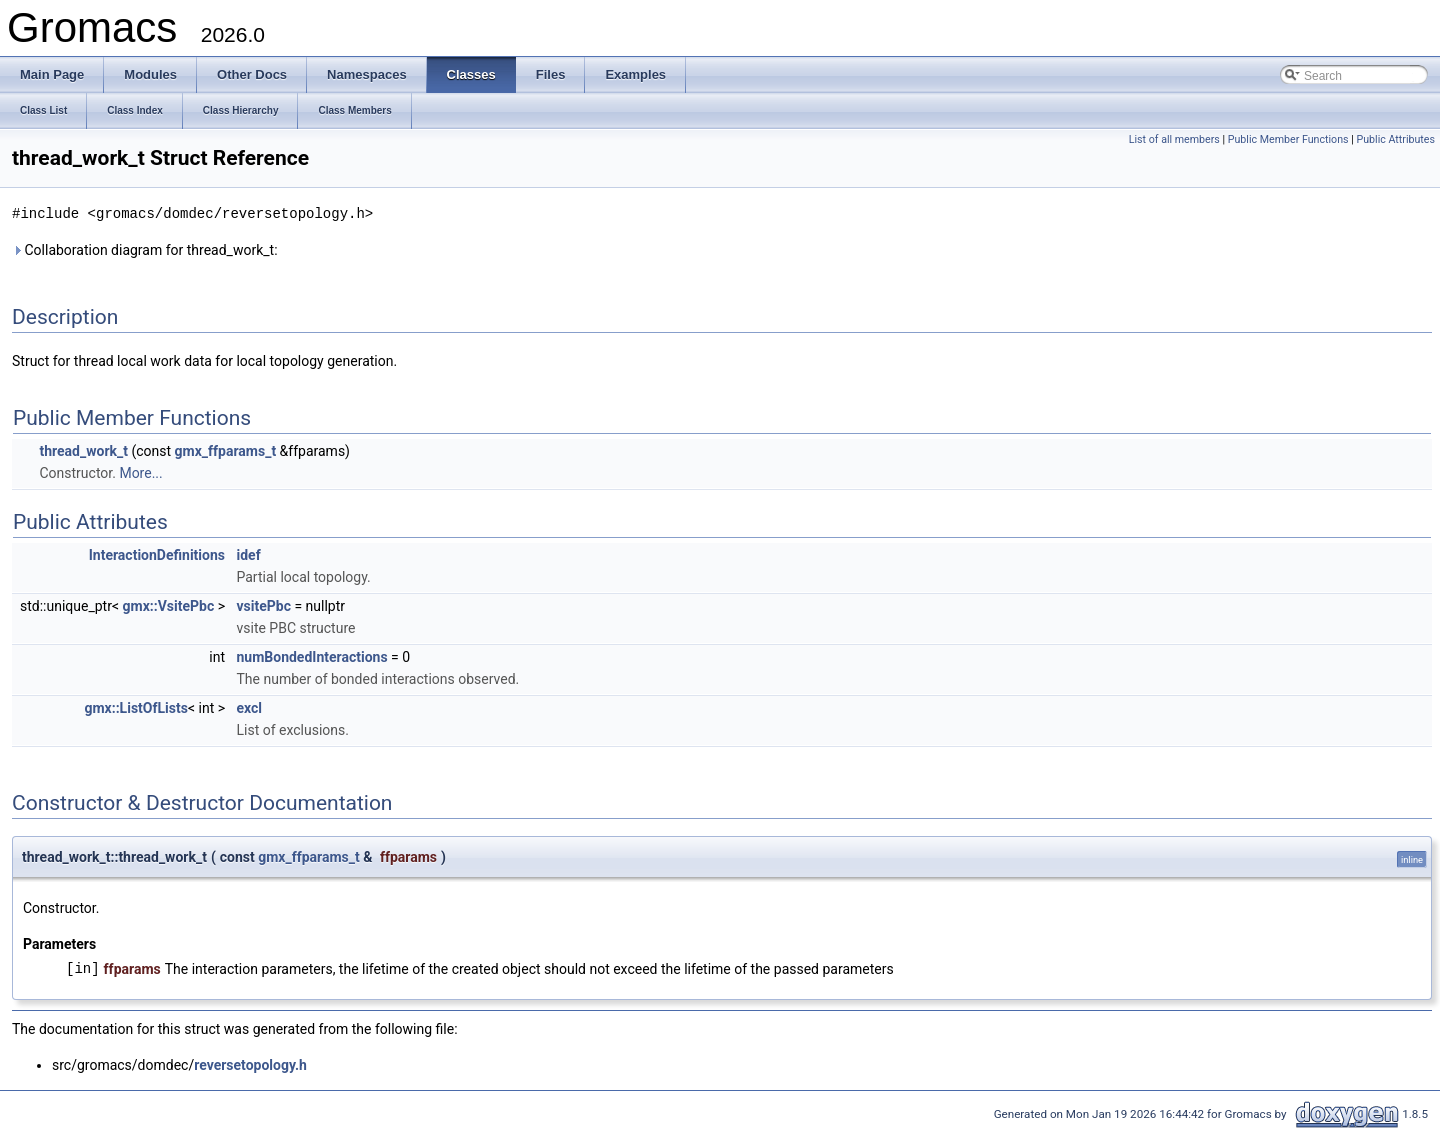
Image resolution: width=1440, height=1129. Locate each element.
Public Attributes (1395, 139)
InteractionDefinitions (157, 554)
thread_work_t (83, 450)
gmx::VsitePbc (169, 605)
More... (140, 472)
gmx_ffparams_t (226, 450)
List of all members (1174, 139)
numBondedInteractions (311, 656)
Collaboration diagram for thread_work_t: (145, 249)
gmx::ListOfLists (135, 707)
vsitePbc (263, 605)
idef (248, 554)
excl (249, 707)
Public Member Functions (1288, 139)
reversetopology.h (250, 1064)
